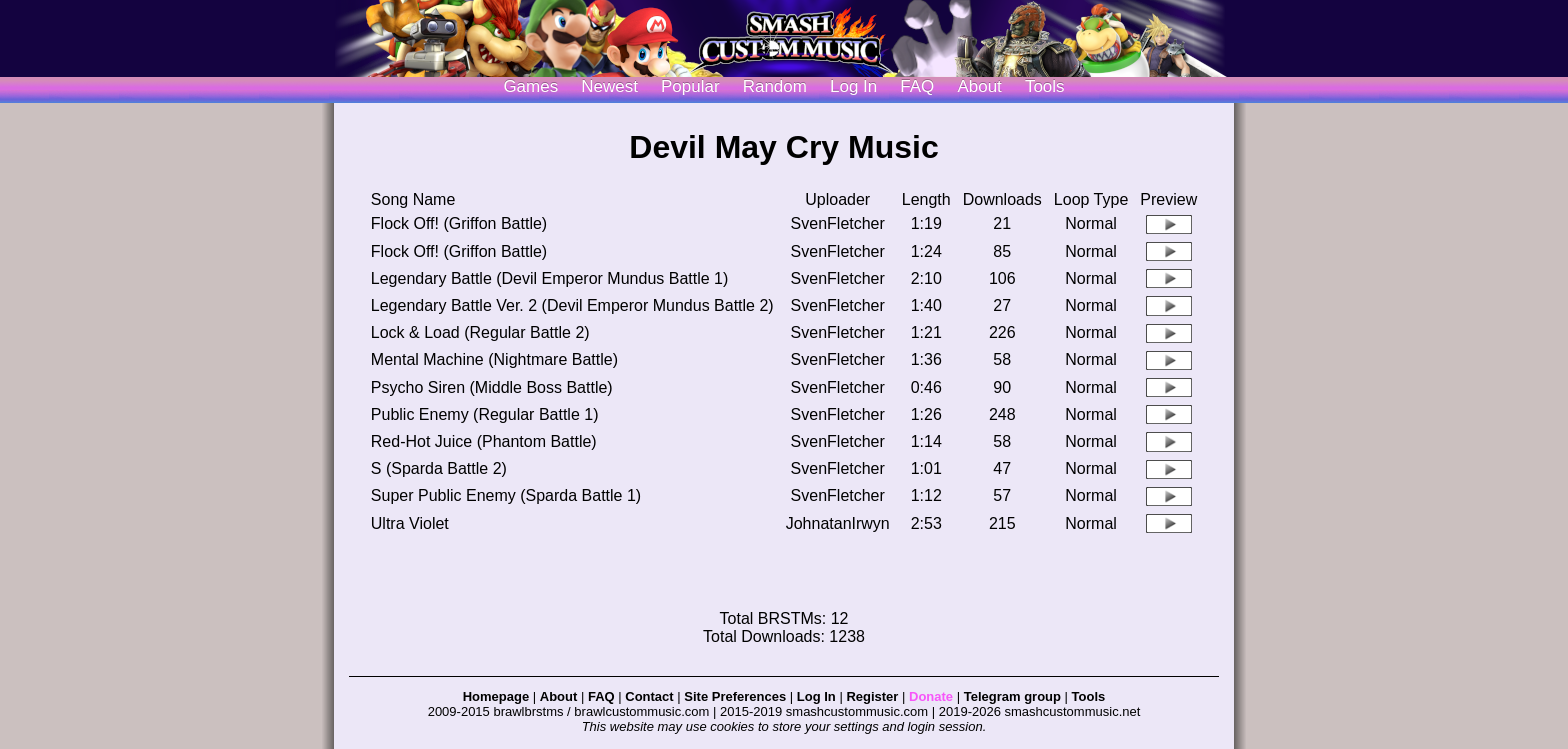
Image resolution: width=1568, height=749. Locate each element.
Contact (649, 696)
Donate (931, 696)
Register (872, 696)
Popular (690, 86)
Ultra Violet (410, 523)
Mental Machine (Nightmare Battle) (494, 359)
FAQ (917, 86)
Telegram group (1012, 696)
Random (775, 86)
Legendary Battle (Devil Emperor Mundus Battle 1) (550, 278)
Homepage (496, 696)
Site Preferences (735, 696)
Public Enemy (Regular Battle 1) (485, 414)
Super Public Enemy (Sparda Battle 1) (506, 495)
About (979, 86)
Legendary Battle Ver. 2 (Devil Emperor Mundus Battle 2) (572, 305)
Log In (816, 696)
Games (530, 86)
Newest (609, 86)
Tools (1045, 86)
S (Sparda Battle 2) (439, 468)
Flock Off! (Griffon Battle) (459, 223)
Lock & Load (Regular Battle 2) (480, 332)
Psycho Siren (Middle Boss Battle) (492, 387)
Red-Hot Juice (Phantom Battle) (484, 441)
